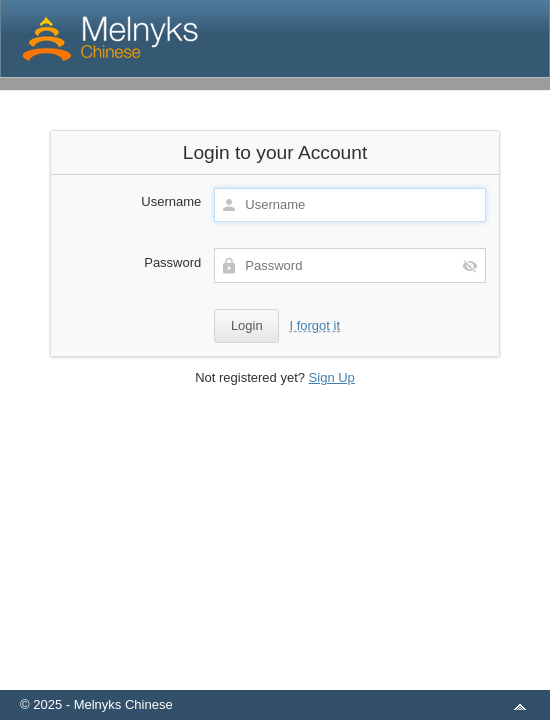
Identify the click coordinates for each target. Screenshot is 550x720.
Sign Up (332, 377)
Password (172, 262)
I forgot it (314, 325)
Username (171, 201)
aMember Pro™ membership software (298, 678)
